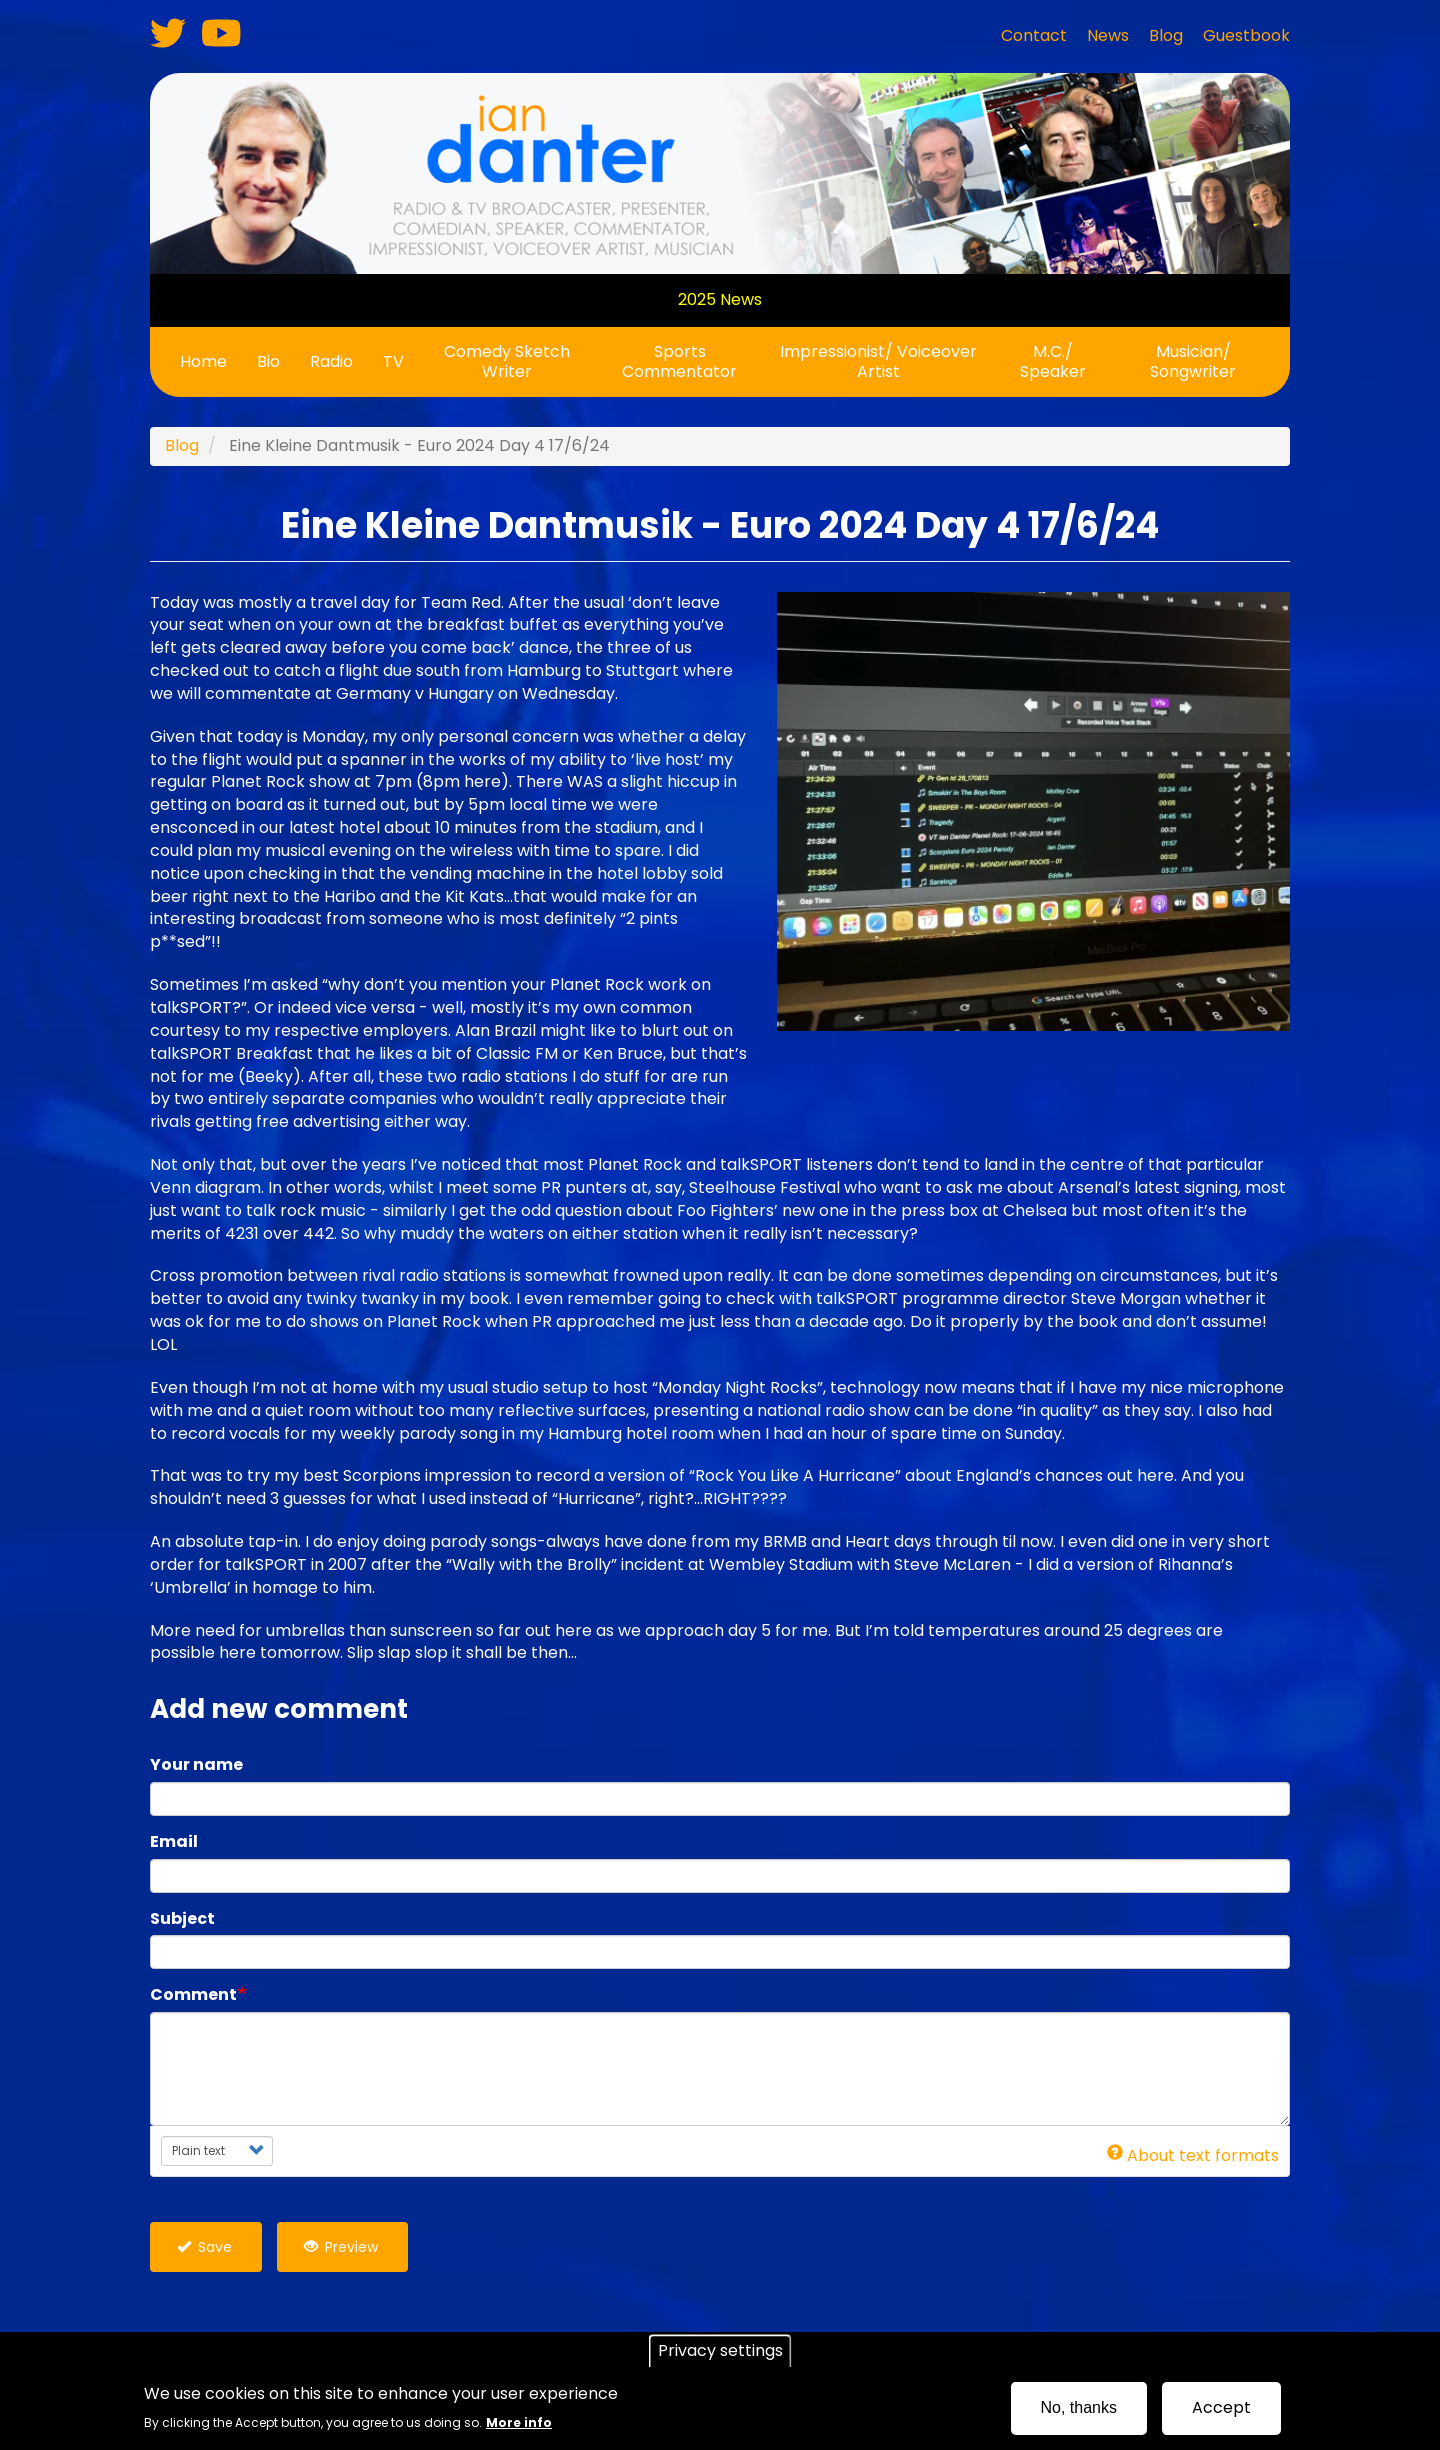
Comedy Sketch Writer (507, 361)
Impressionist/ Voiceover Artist (878, 361)
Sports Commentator (679, 361)
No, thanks (1079, 2407)
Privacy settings (720, 2350)
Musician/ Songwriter (1193, 361)
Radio (331, 361)
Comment (193, 1995)
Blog (182, 445)
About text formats (1193, 2155)
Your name (196, 1765)
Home (203, 361)
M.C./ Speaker (1053, 361)
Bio (268, 361)
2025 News (720, 299)
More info (519, 2422)
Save (205, 2247)
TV (393, 361)
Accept (1221, 2407)
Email (174, 1842)
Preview (341, 2247)
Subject (182, 1919)
